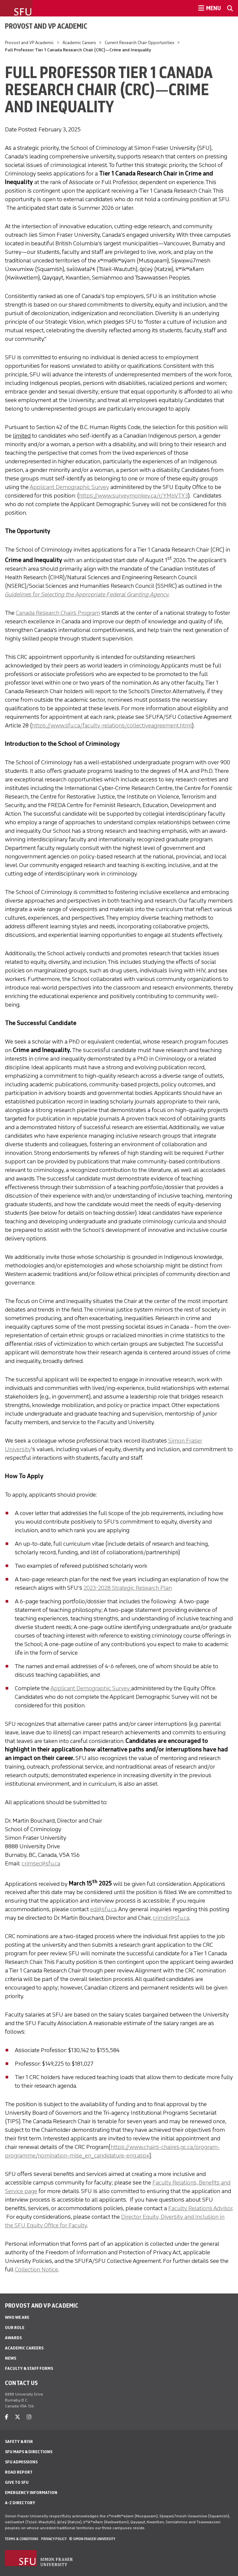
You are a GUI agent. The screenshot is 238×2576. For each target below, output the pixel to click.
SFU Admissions (21, 2462)
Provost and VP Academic (46, 26)
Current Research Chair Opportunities (139, 42)
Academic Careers (79, 42)
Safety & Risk (19, 2441)
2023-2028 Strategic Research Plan (128, 1587)
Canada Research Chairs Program (58, 612)
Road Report (19, 2472)
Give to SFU (17, 2482)
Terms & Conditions (22, 2538)
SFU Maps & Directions (28, 2451)
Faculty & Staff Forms (29, 2368)
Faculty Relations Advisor (200, 2208)
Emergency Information (31, 2492)
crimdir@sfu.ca (171, 1917)
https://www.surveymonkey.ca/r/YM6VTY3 (133, 495)
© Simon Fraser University (92, 2538)
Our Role (14, 2327)
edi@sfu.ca (103, 1909)
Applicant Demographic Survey (69, 487)
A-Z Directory (20, 2503)
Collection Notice (36, 2269)
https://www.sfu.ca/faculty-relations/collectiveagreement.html (112, 725)
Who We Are (17, 2317)
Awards (13, 2338)
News (10, 2358)
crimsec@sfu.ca (41, 1863)
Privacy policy (53, 2538)
